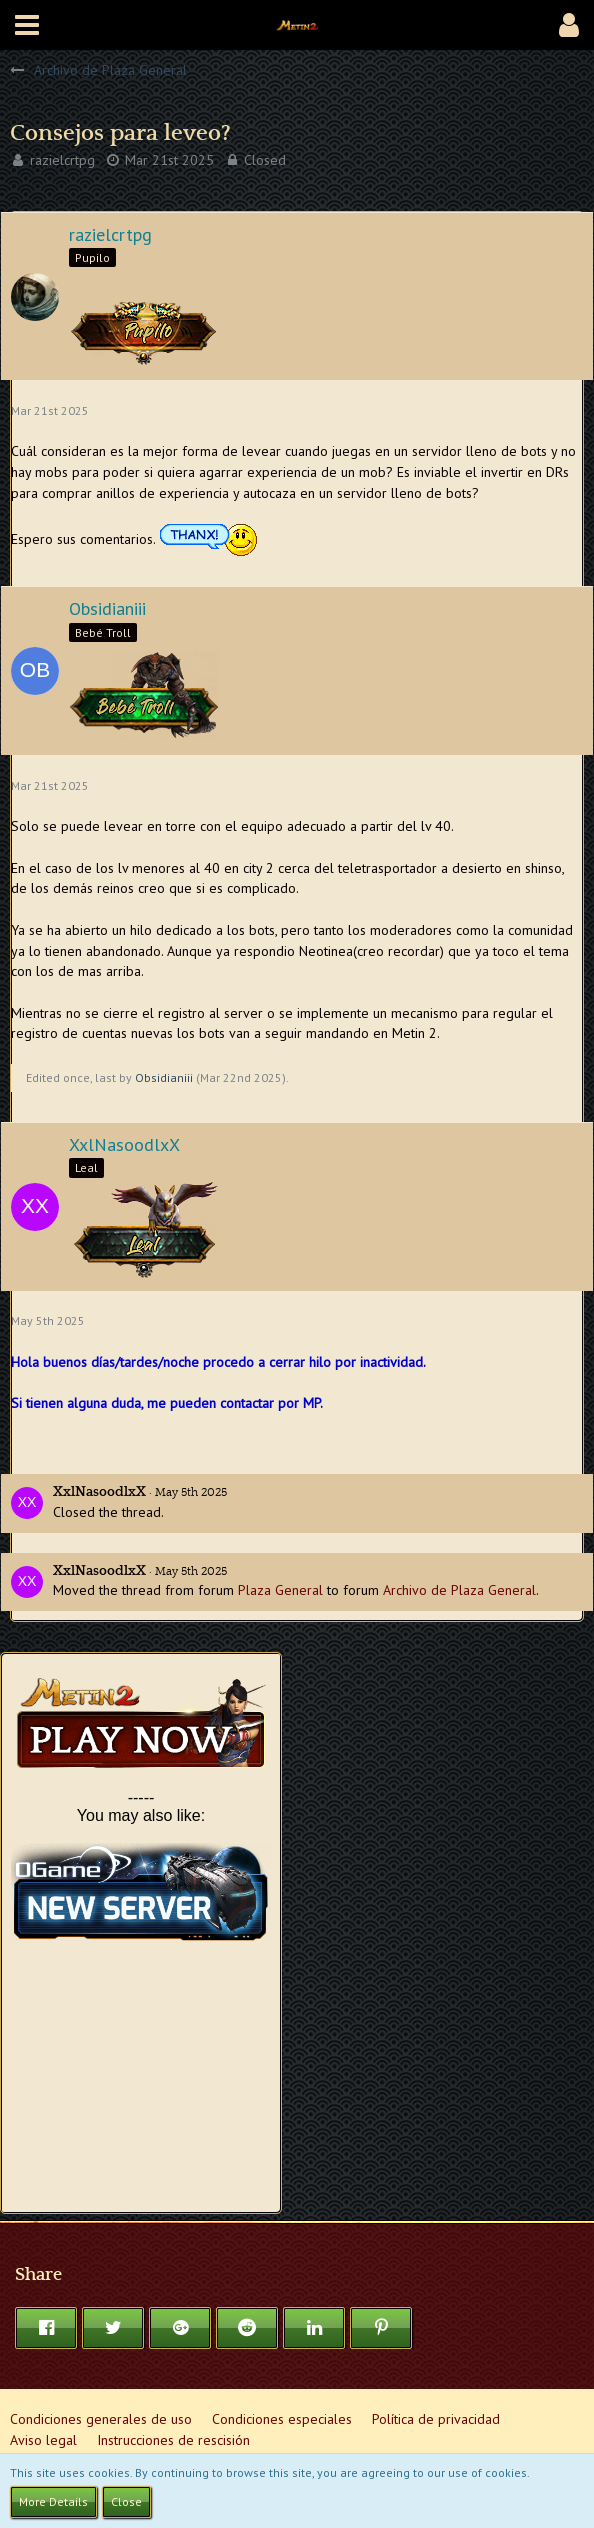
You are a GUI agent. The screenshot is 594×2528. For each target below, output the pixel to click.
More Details (53, 2501)
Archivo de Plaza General (459, 1590)
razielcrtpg (62, 160)
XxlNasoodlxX (99, 1492)
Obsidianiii (164, 1077)
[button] (27, 25)
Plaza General (280, 1590)
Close (126, 2501)
